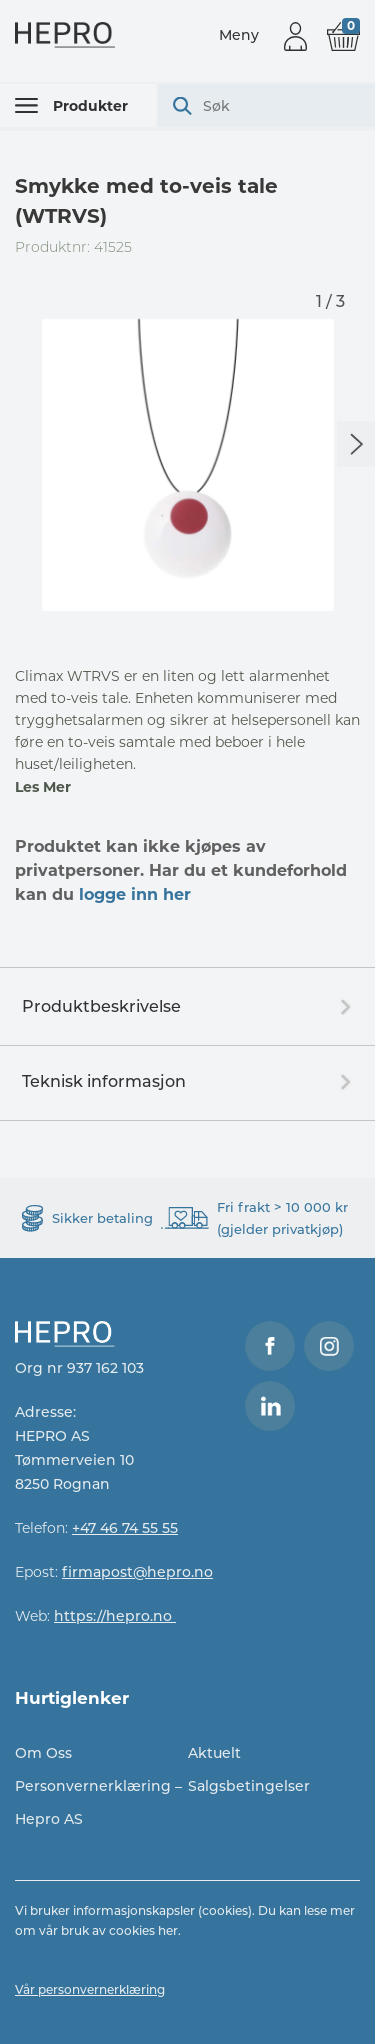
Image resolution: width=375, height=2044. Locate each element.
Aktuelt (214, 1753)
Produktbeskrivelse (101, 1006)
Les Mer (43, 787)
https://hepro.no (115, 1616)
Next (356, 444)
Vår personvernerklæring (90, 1989)
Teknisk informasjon (104, 1081)
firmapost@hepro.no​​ (137, 1572)
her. (169, 1930)
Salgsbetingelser (249, 1786)
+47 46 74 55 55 (125, 1528)
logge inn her (135, 894)
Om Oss (43, 1753)
